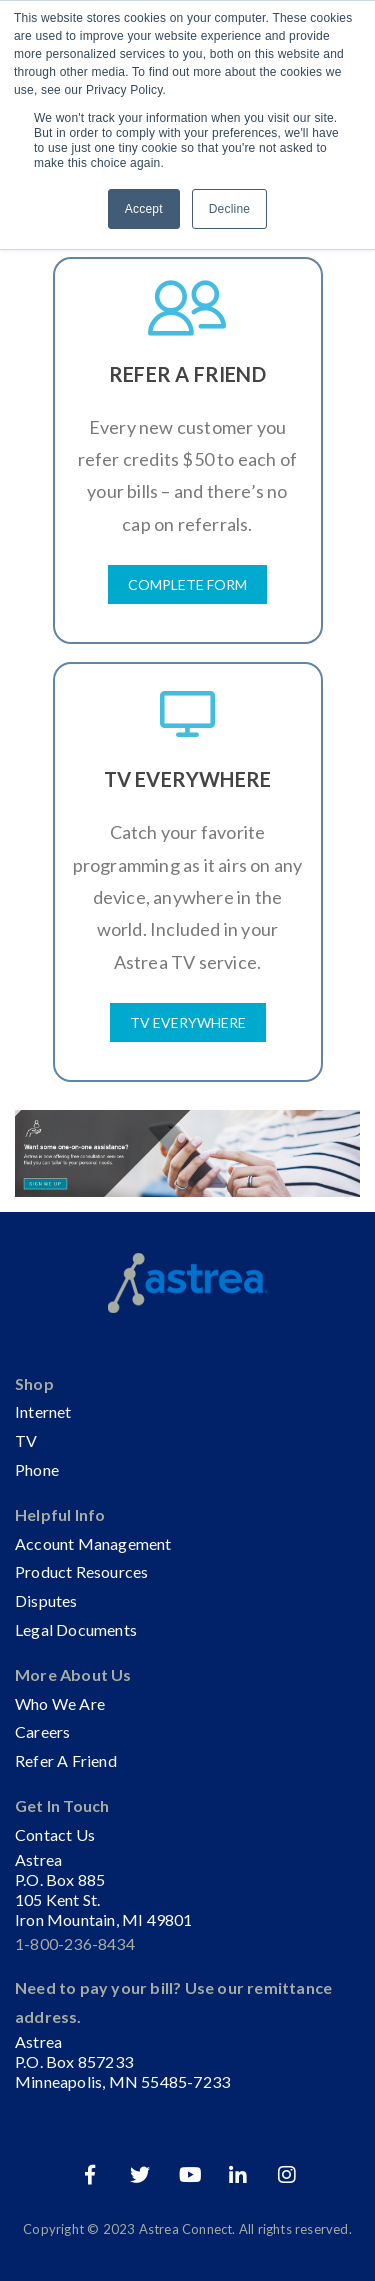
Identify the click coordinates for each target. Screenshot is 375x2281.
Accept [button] (144, 209)
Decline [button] (229, 209)
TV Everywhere (188, 1022)
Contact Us (55, 1834)
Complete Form (187, 584)
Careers (42, 1731)
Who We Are (60, 1703)
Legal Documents (76, 1629)
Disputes (46, 1600)
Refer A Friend (66, 1760)
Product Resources (81, 1571)
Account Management (93, 1543)
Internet (43, 1411)
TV (26, 1440)
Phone (37, 1469)
